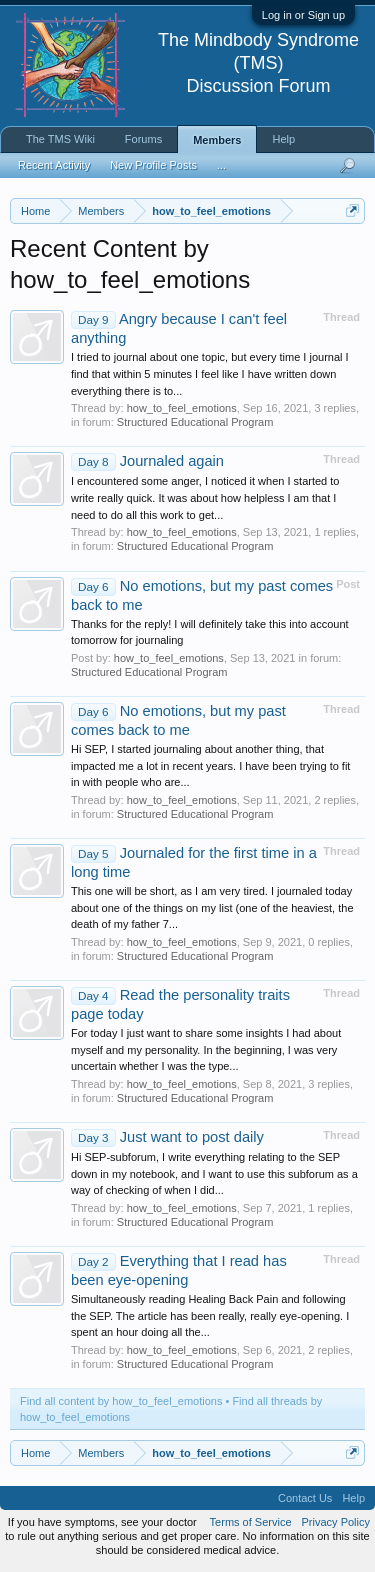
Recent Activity (54, 165)
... (221, 165)
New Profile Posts (153, 165)
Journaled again (147, 461)
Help (283, 139)
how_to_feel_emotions (182, 408)
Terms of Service (251, 1522)
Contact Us (305, 1498)
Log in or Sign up (303, 15)
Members (217, 140)
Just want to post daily (167, 1137)
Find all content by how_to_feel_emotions (121, 1401)
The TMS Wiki (60, 139)
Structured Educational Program (195, 422)
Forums (143, 139)
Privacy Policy (336, 1522)
